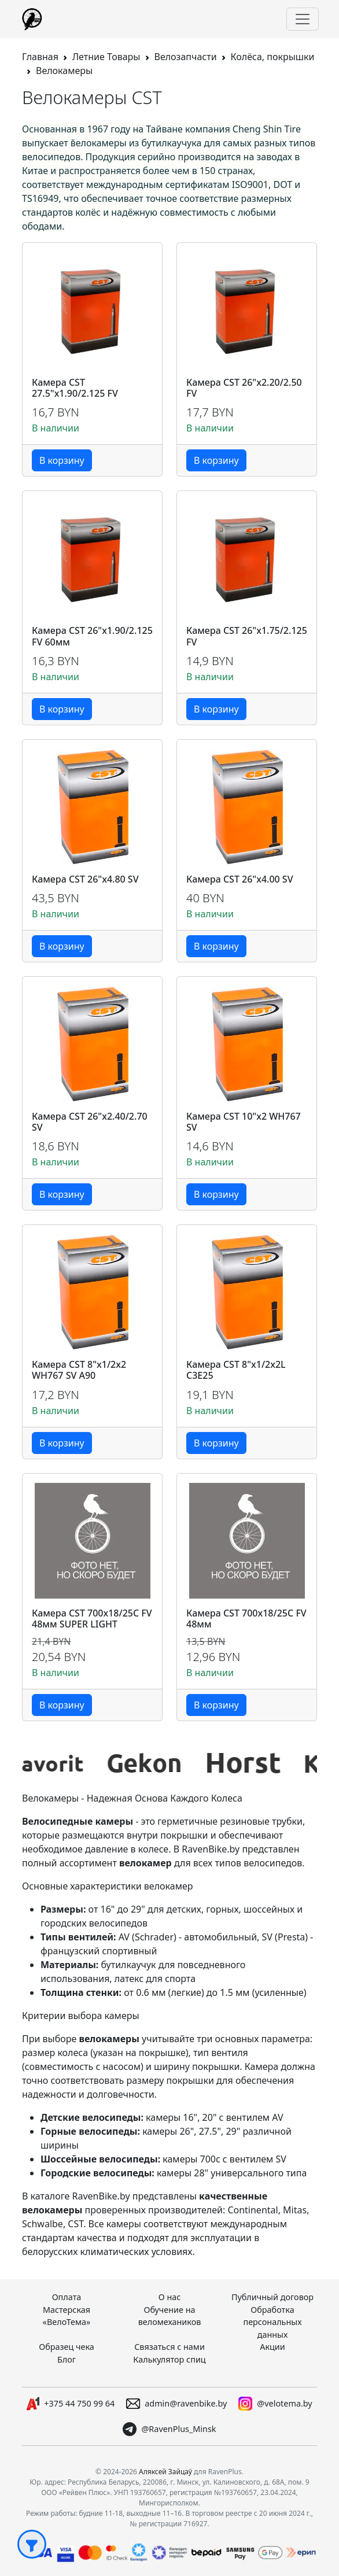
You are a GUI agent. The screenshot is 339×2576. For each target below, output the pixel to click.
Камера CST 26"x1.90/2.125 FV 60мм (92, 636)
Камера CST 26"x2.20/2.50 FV (244, 388)
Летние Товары (106, 56)
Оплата (67, 2296)
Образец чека (66, 2346)
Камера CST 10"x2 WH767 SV (243, 1122)
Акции (272, 2346)
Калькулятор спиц (169, 2359)
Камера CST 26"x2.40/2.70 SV (90, 1122)
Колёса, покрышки (273, 56)
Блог (66, 2359)
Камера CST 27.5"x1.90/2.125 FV (75, 388)
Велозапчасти (185, 56)
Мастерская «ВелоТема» (67, 2316)
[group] (72, 1763)
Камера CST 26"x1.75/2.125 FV (246, 636)
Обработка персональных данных (272, 2322)
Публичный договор (272, 2296)
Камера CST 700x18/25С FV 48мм (246, 1619)
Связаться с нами (169, 2346)
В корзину (61, 460)
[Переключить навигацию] (302, 19)
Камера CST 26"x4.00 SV (239, 879)
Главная (40, 56)
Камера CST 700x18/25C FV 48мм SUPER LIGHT (92, 1619)
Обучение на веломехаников (169, 2316)
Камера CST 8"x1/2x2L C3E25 (236, 1370)
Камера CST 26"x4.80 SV (85, 879)
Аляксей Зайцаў (165, 2472)
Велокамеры (64, 70)
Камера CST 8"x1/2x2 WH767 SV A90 (79, 1370)
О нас (170, 2296)
